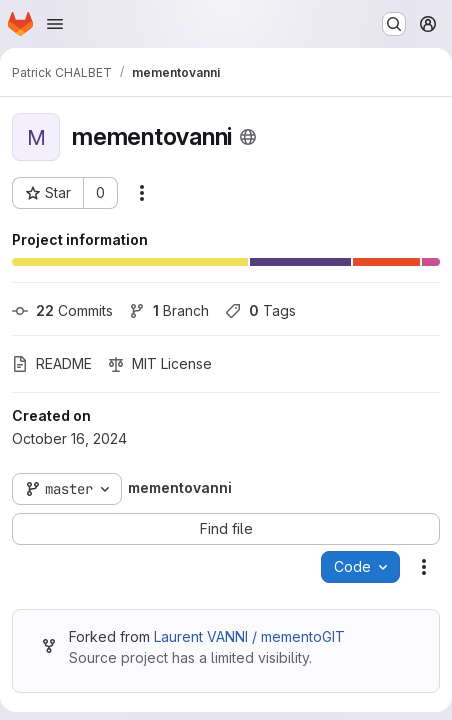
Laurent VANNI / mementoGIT (249, 636)
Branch (169, 310)
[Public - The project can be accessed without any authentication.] (248, 137)
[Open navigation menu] (55, 24)
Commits (62, 310)
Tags (260, 310)
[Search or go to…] (394, 24)
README (52, 363)
